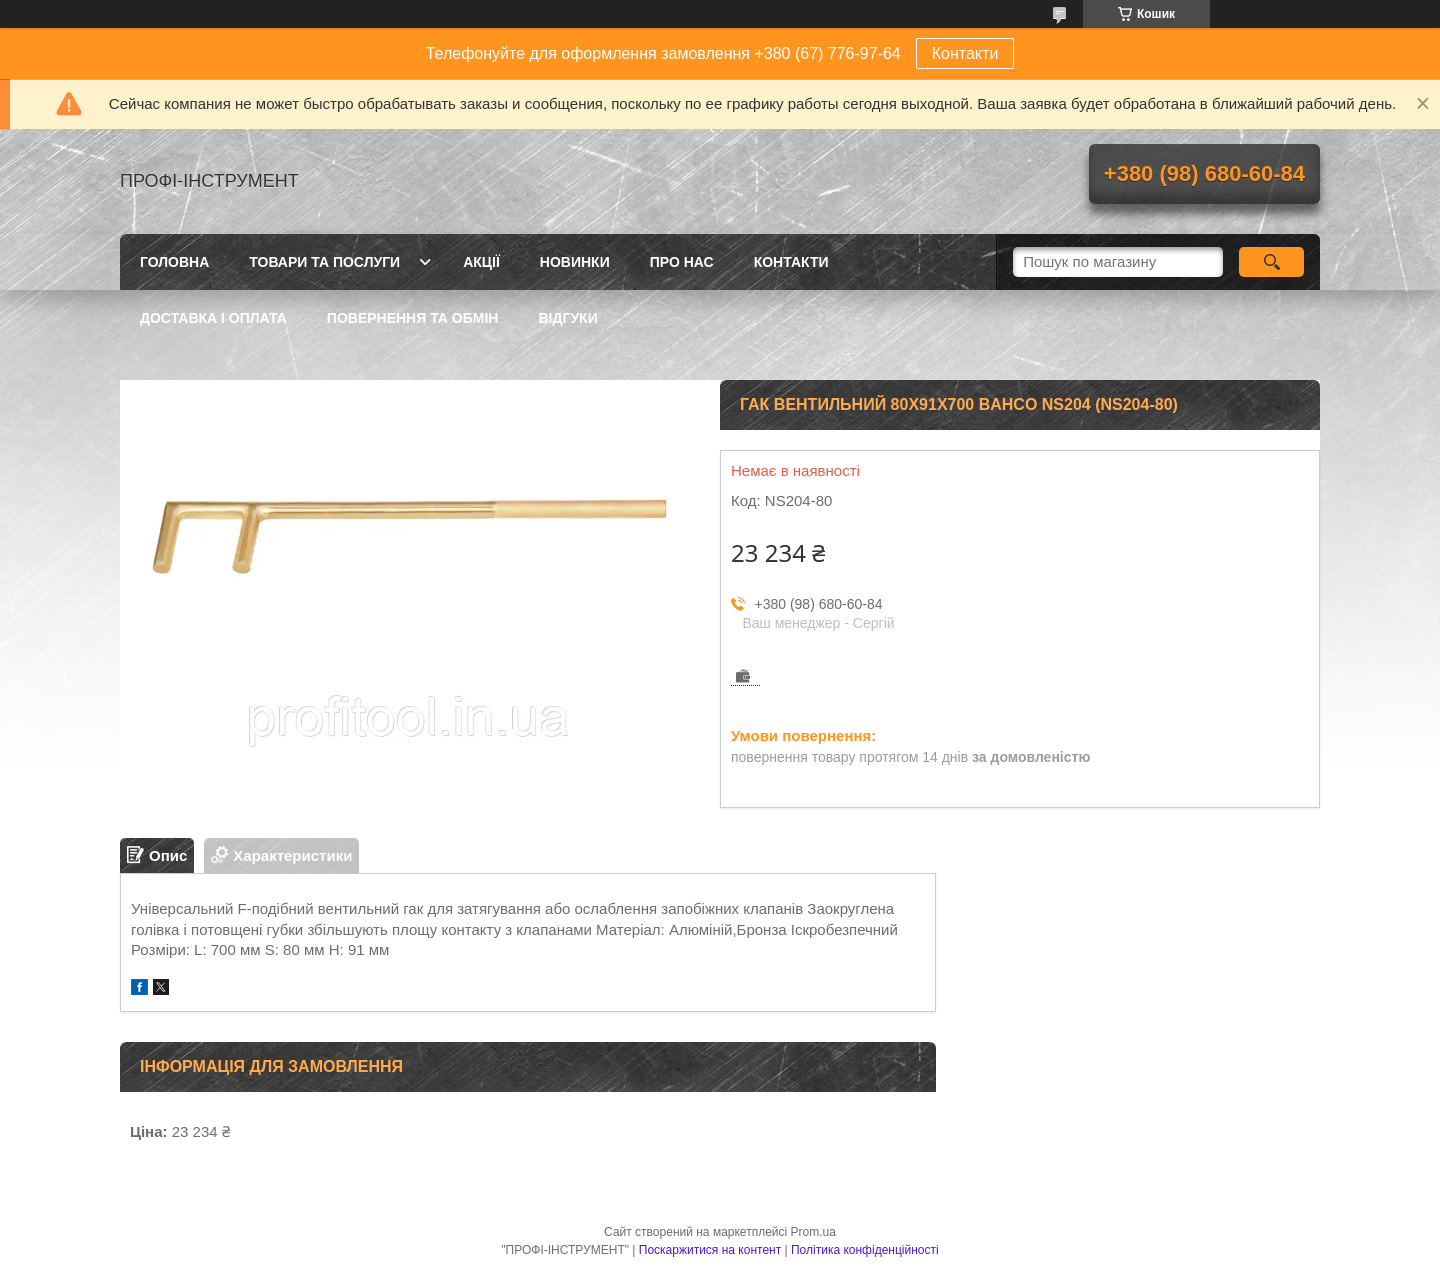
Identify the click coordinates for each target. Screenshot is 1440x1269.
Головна (174, 262)
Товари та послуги (324, 262)
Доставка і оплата (213, 318)
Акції (481, 262)
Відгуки (567, 318)
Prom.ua (813, 1232)
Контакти (965, 53)
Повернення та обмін (413, 318)
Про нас (682, 262)
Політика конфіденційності (865, 1250)
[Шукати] (1271, 262)
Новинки (575, 262)
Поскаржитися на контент (710, 1250)
